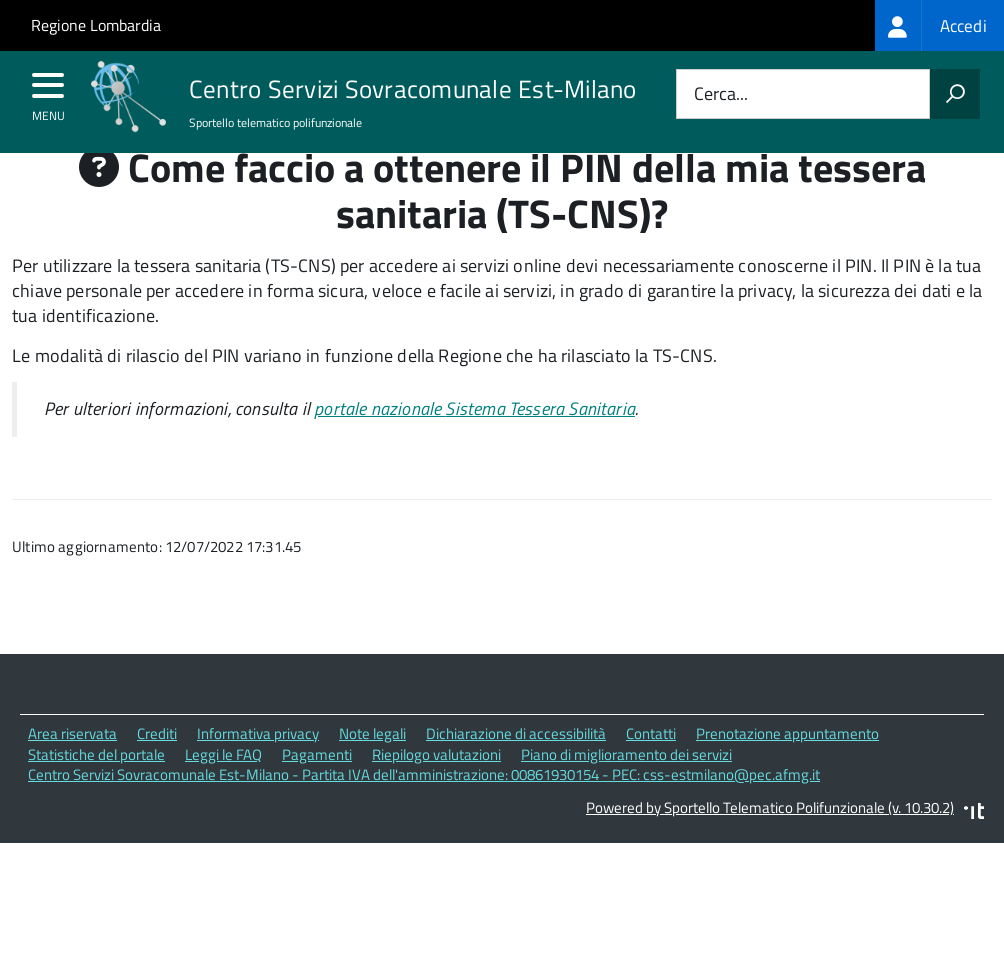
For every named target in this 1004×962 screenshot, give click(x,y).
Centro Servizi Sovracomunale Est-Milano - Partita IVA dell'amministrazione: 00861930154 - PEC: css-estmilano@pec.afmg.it (424, 812)
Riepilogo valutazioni (436, 791)
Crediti (157, 771)
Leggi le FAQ (223, 791)
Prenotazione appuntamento (787, 771)
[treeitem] (939, 25)
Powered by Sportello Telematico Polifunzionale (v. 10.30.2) (770, 845)
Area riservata (72, 771)
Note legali (372, 771)
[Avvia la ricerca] (955, 94)
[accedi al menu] (48, 92)
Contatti (651, 771)
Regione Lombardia (96, 25)
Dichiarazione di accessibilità (516, 771)
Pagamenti (317, 791)
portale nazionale (474, 446)
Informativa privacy (258, 771)
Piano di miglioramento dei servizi (626, 791)
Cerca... (721, 94)
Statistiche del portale (96, 791)
